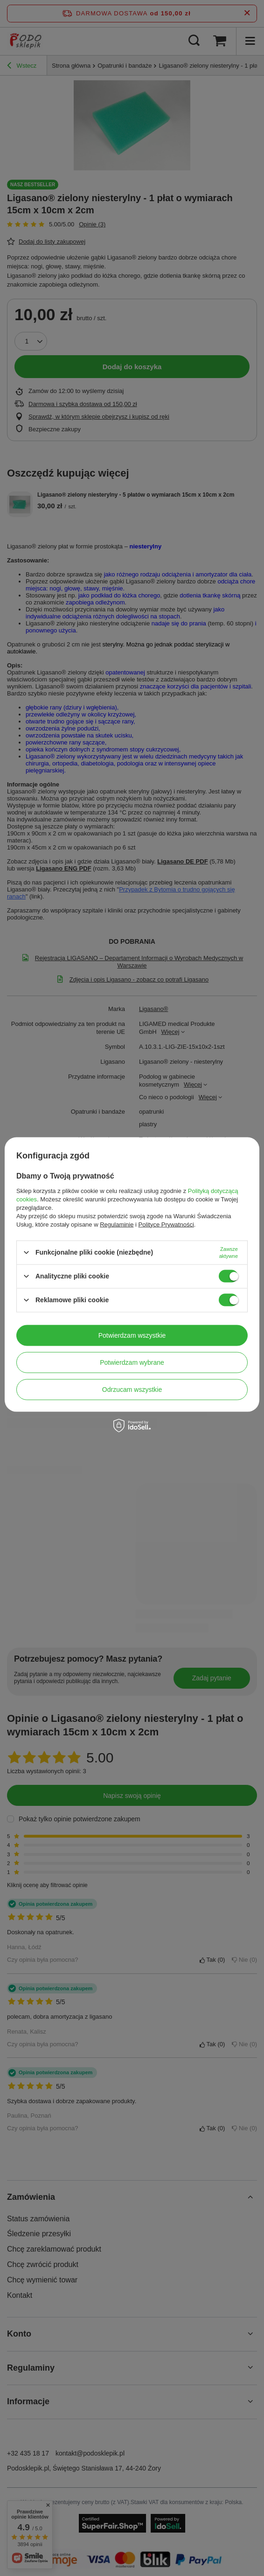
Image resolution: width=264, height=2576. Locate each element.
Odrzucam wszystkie (132, 1389)
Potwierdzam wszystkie (132, 1335)
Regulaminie (116, 1224)
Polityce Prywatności (166, 1224)
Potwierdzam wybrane (132, 1362)
